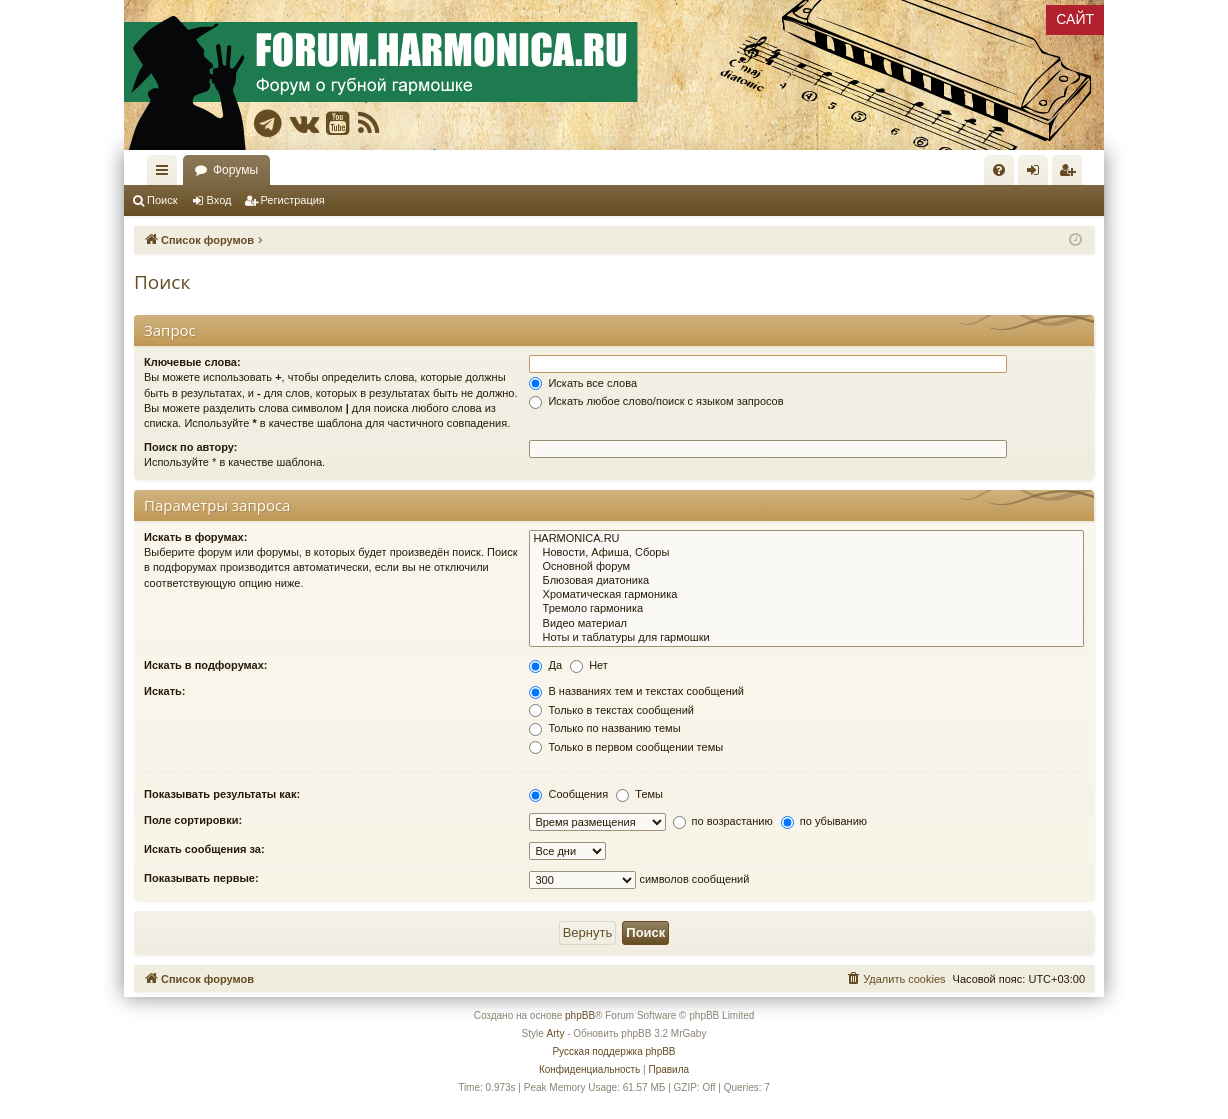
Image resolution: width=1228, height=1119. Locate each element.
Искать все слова (583, 383)
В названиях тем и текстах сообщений (636, 691)
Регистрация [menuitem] (1071, 174)
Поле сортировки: (193, 820)
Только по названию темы (604, 728)
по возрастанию (723, 821)
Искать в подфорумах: (206, 665)
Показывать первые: (201, 878)
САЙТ (1075, 19)
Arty (556, 1033)
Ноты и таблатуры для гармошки (806, 638)
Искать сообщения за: (204, 849)
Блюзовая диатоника (806, 581)
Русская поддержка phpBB (613, 1051)
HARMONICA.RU (806, 539)
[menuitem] (999, 170)
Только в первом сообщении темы (626, 747)
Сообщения (568, 794)
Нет (589, 665)
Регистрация (293, 200)
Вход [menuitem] (1037, 174)
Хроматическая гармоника (806, 595)
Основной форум (806, 567)
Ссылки (166, 174)
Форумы (235, 170)
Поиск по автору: (190, 447)
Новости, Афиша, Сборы (806, 553)
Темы (639, 794)
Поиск (162, 200)
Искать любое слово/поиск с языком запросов (656, 401)
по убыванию (824, 821)
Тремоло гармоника (806, 609)
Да (545, 665)
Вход (219, 200)
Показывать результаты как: (222, 794)
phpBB (580, 1015)
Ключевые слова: (192, 362)
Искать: (164, 691)
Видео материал (806, 624)
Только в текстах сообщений (611, 710)
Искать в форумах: (195, 537)
